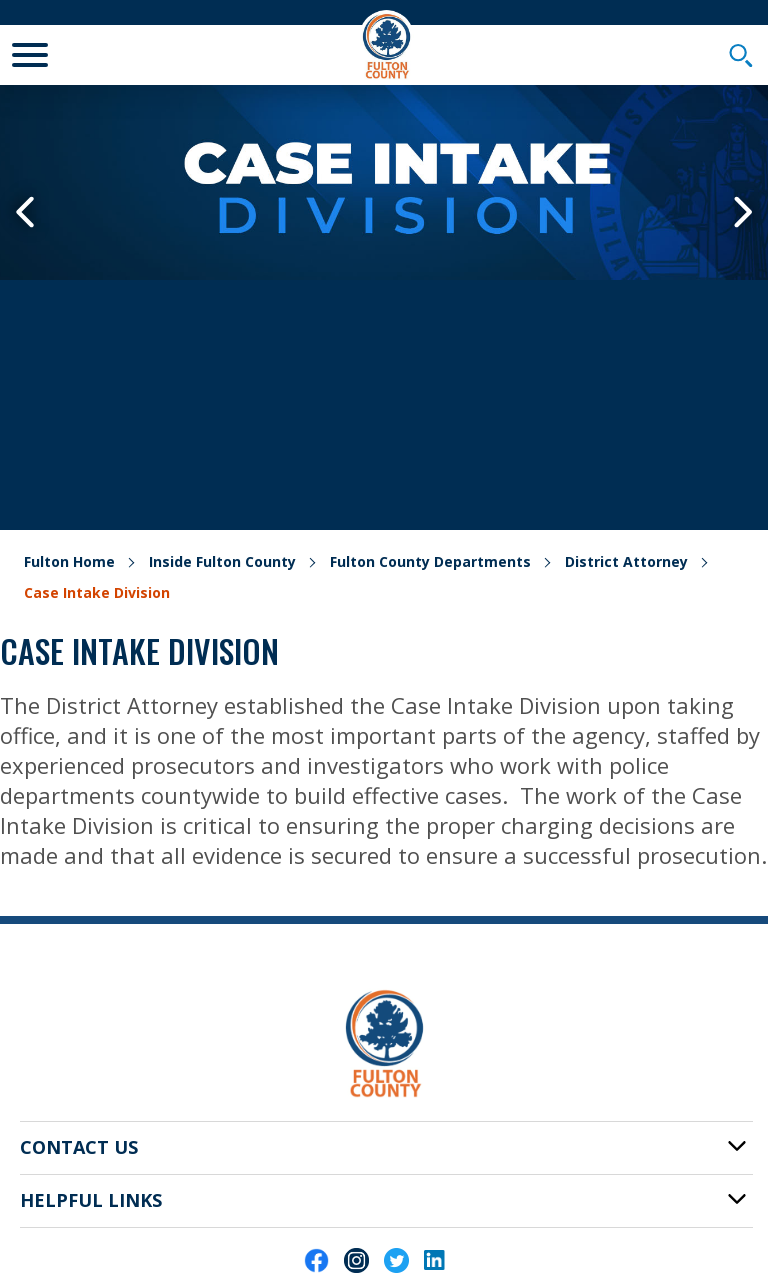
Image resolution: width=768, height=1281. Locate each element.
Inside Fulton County (222, 561)
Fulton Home (69, 561)
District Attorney (626, 561)
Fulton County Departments (430, 561)
